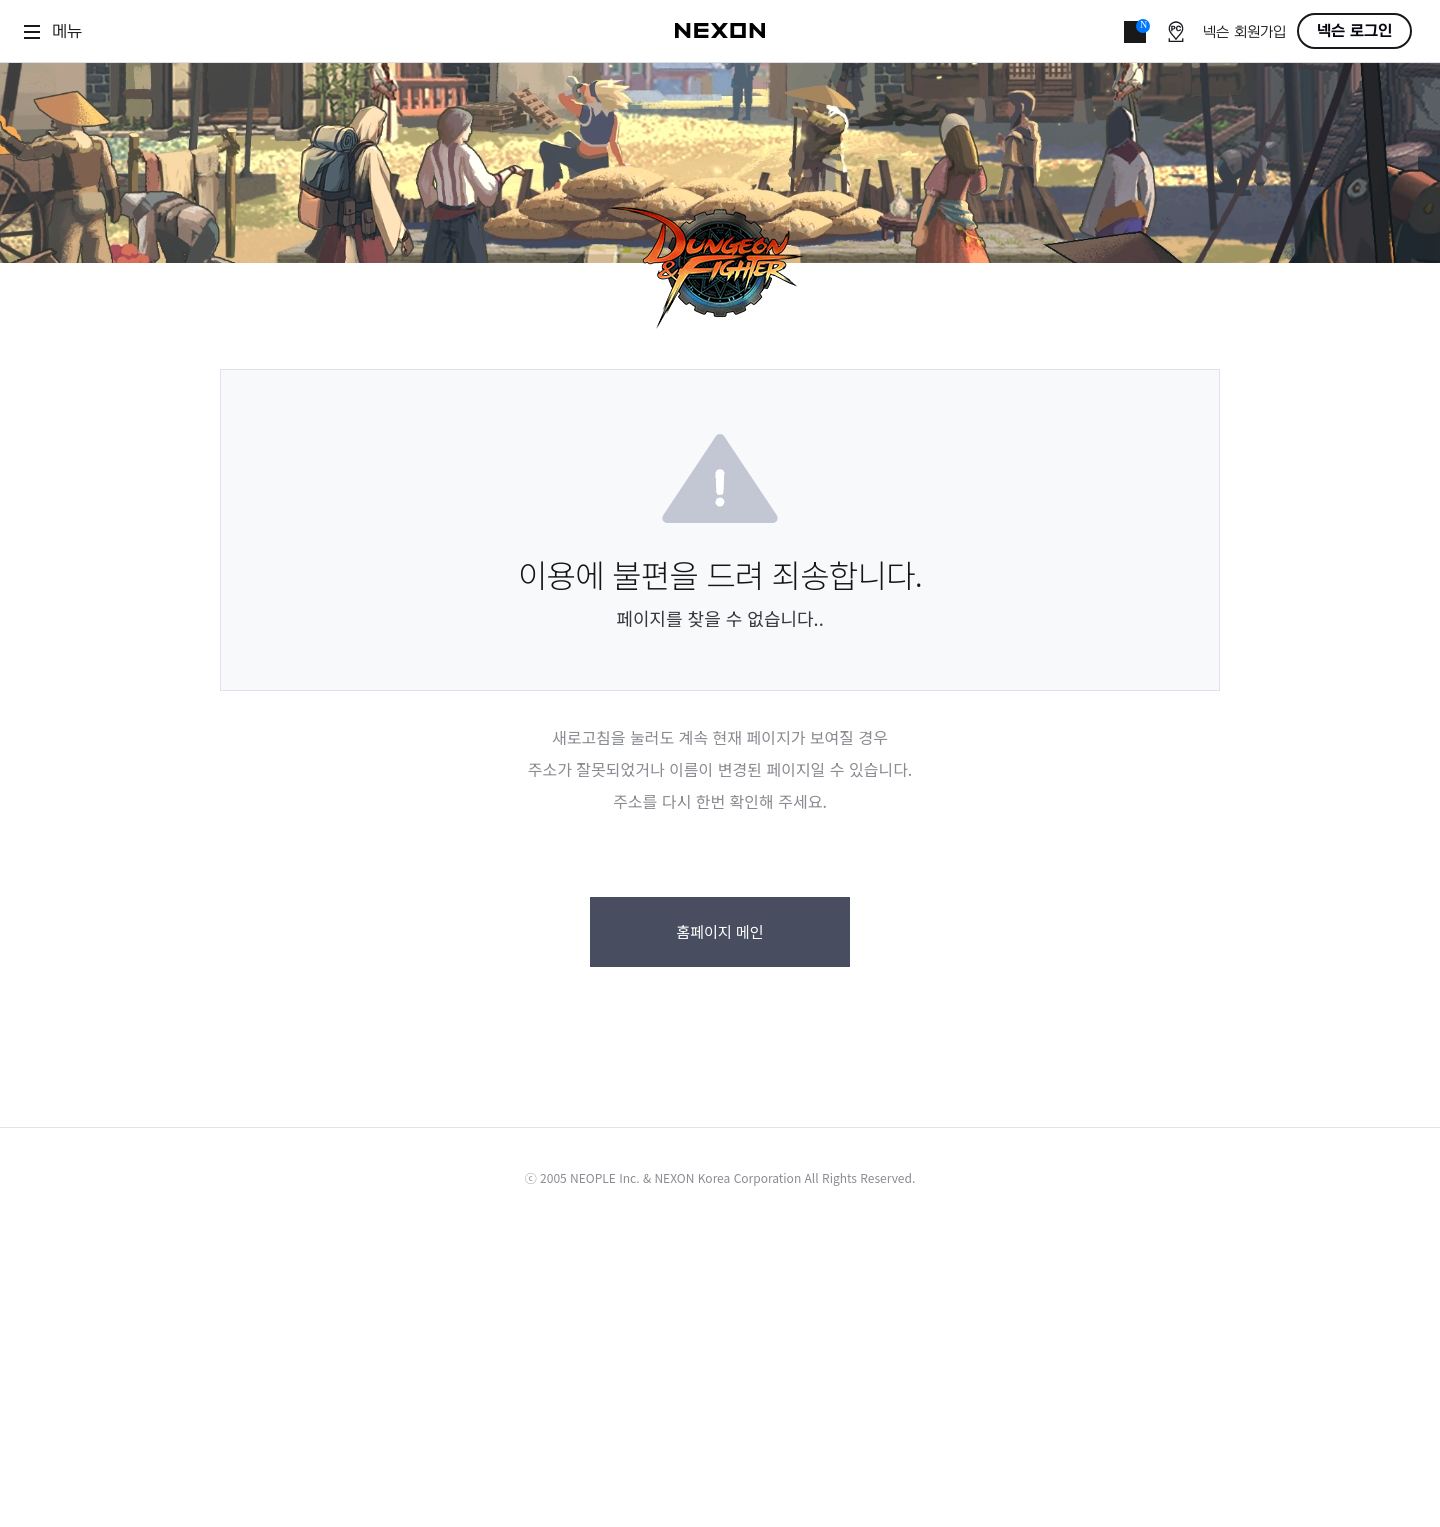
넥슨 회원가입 (1244, 32)
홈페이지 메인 (719, 931)
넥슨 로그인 (1354, 31)
